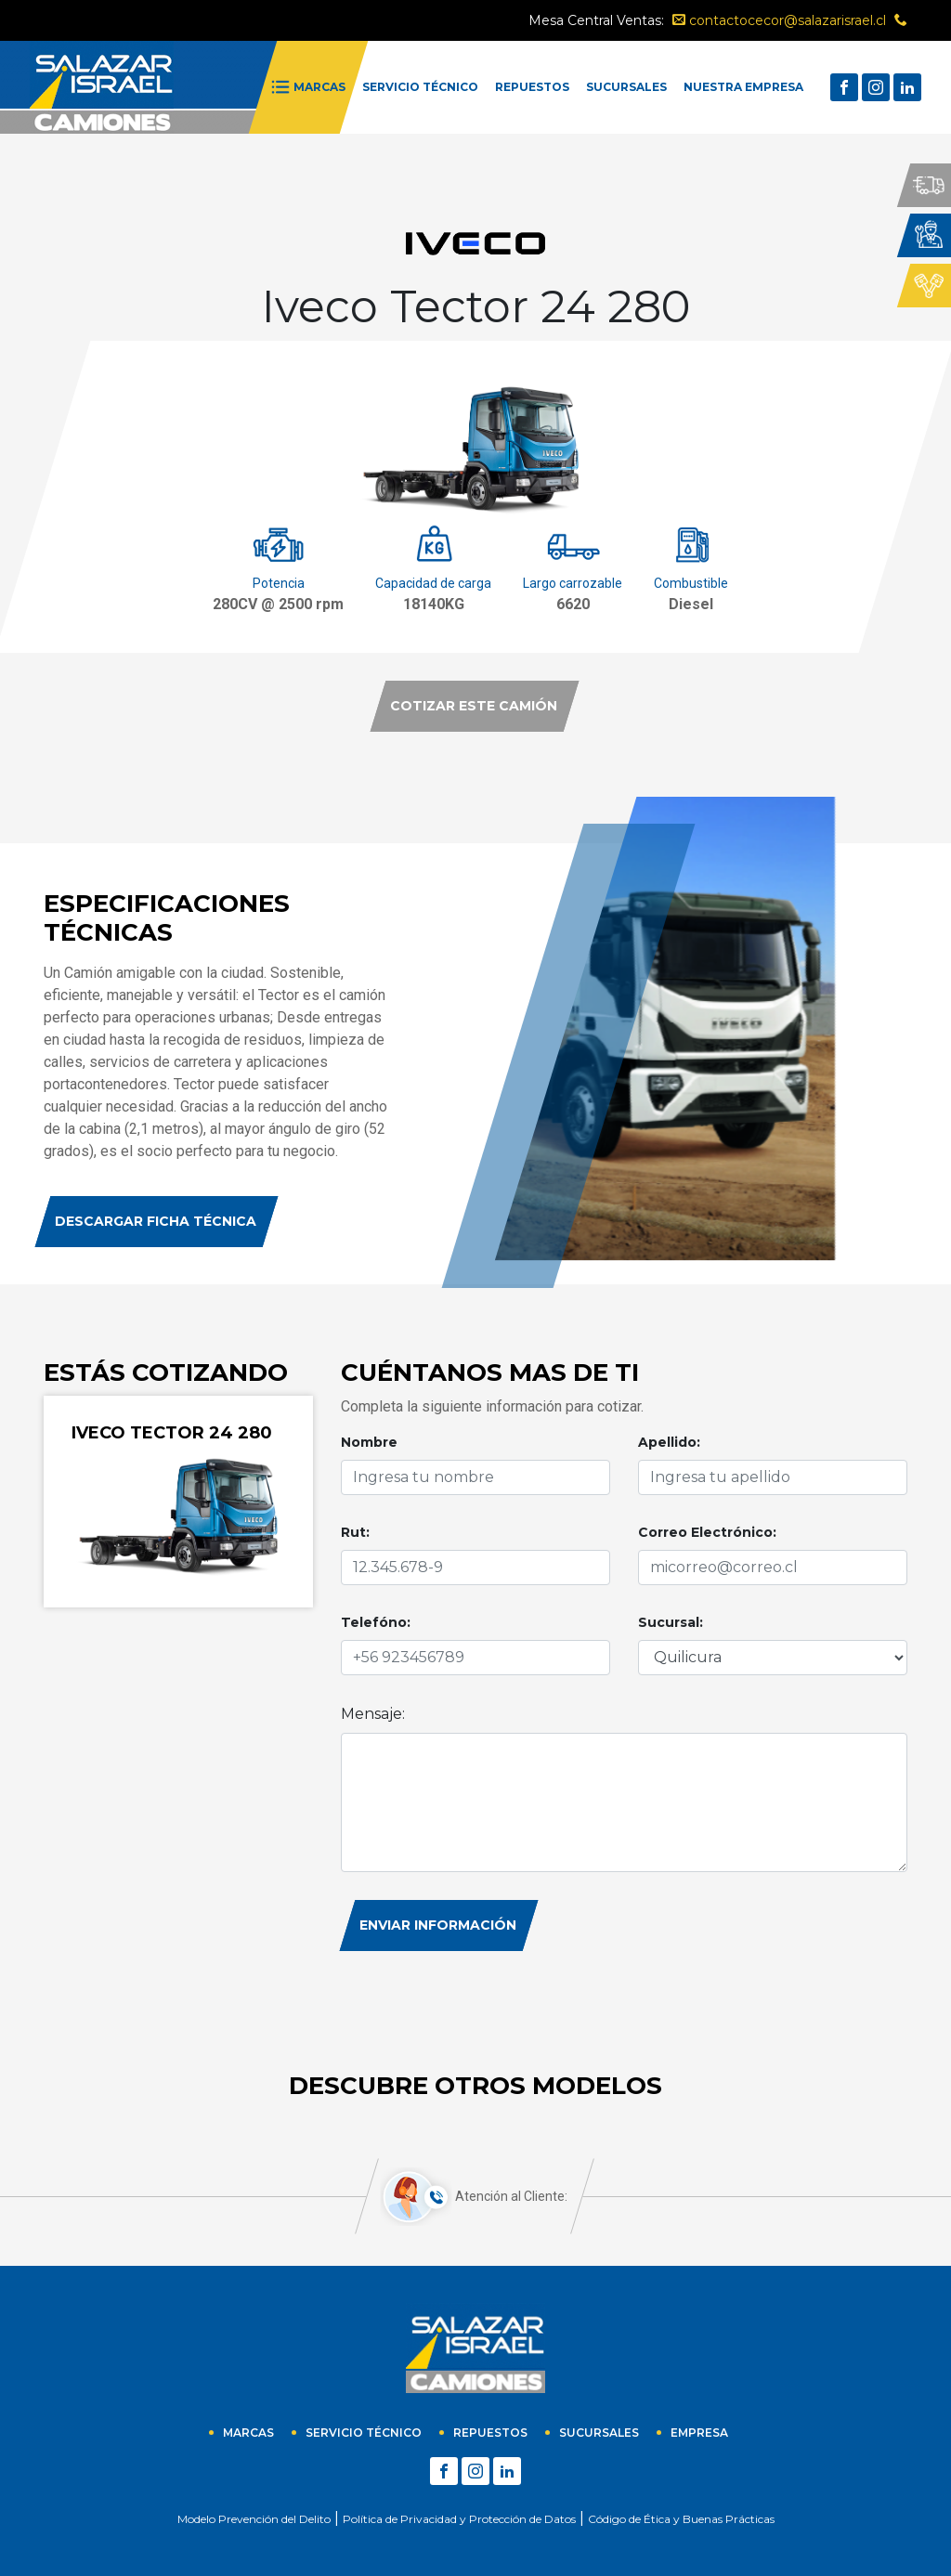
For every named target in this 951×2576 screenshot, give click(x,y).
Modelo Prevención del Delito (254, 2519)
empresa (699, 2432)
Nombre (369, 1442)
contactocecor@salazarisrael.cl (779, 20)
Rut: (355, 1532)
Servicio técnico (364, 2432)
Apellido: (669, 1442)
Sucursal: (670, 1622)
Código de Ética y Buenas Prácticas (681, 2519)
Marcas (248, 2432)
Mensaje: (373, 1714)
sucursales (599, 2432)
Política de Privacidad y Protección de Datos (459, 2519)
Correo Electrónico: (707, 1532)
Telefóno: (375, 1622)
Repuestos (490, 2432)
